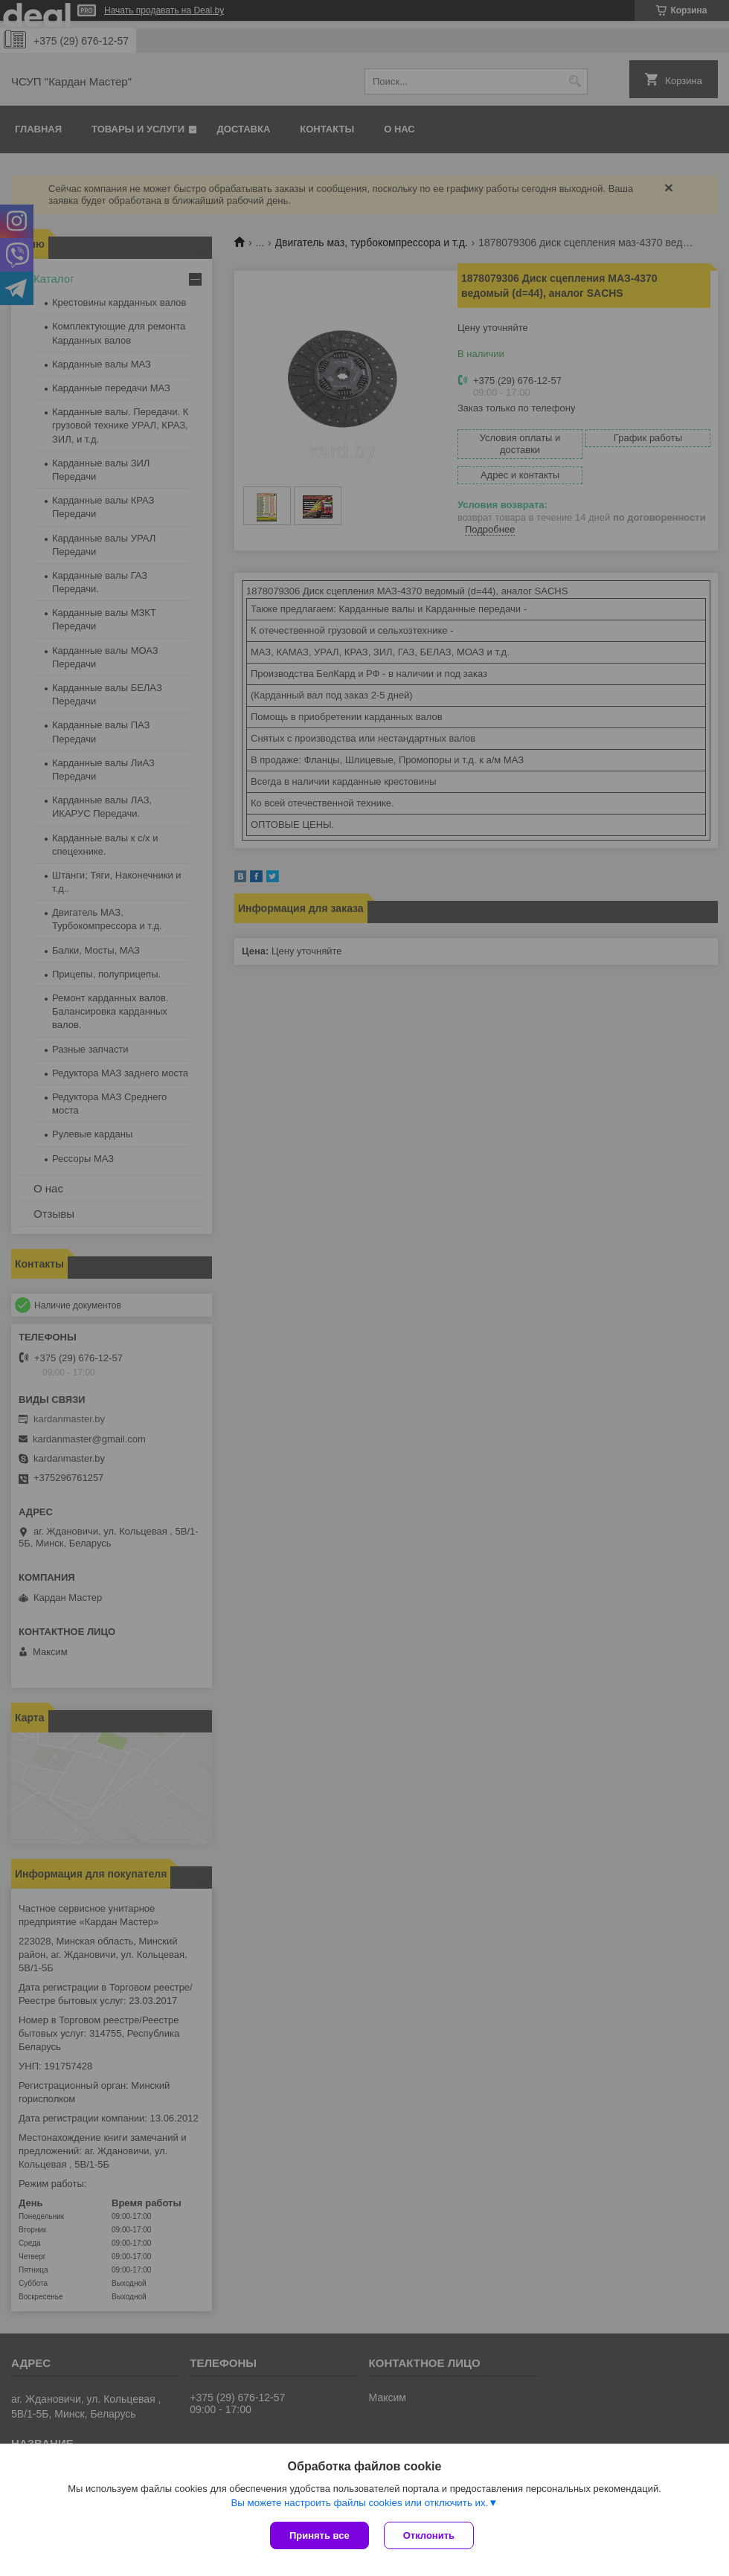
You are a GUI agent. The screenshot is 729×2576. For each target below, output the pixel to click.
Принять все (319, 2535)
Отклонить (429, 2535)
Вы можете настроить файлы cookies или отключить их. (359, 2502)
